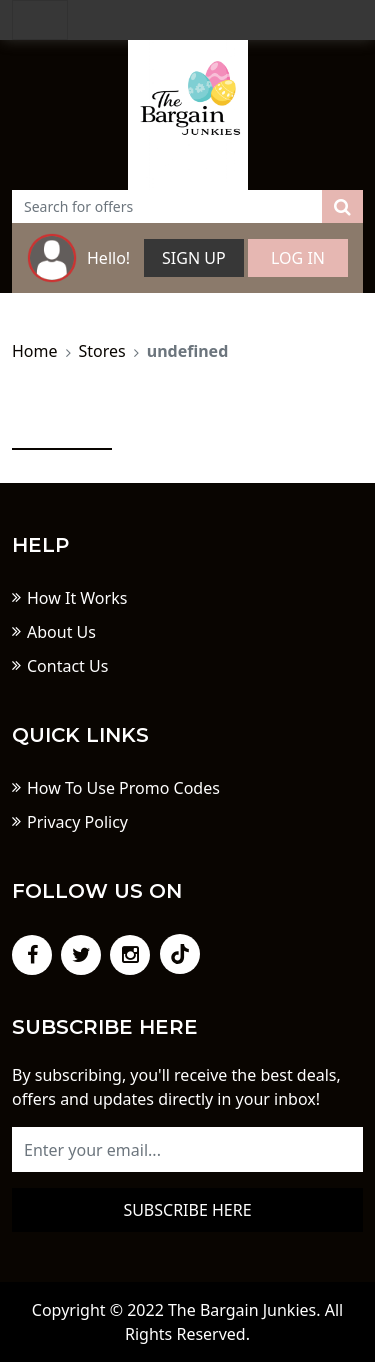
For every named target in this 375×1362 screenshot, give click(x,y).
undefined (188, 351)
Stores (102, 351)
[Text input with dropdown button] (167, 206)
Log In (298, 258)
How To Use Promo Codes (123, 788)
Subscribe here (187, 1210)
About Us (61, 632)
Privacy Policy (77, 822)
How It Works (77, 598)
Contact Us (67, 666)
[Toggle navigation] (40, 20)
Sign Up (194, 258)
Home (35, 351)
